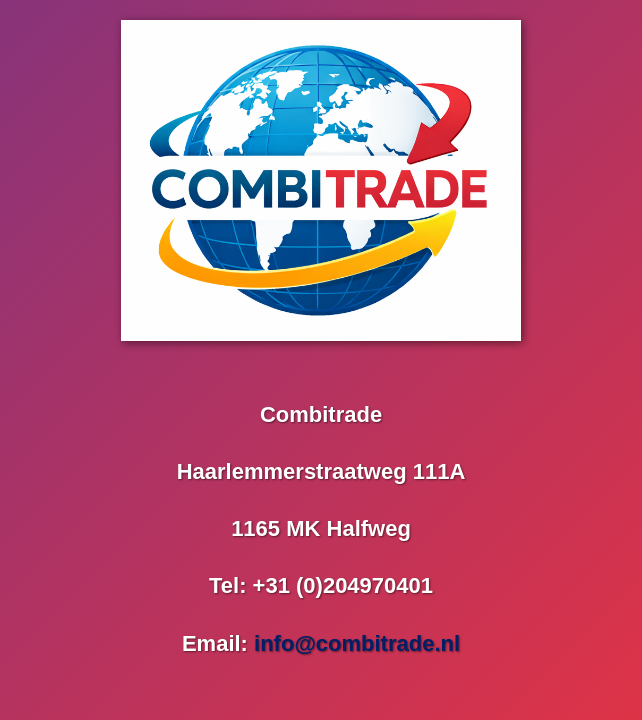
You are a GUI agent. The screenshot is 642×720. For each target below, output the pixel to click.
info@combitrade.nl (357, 643)
